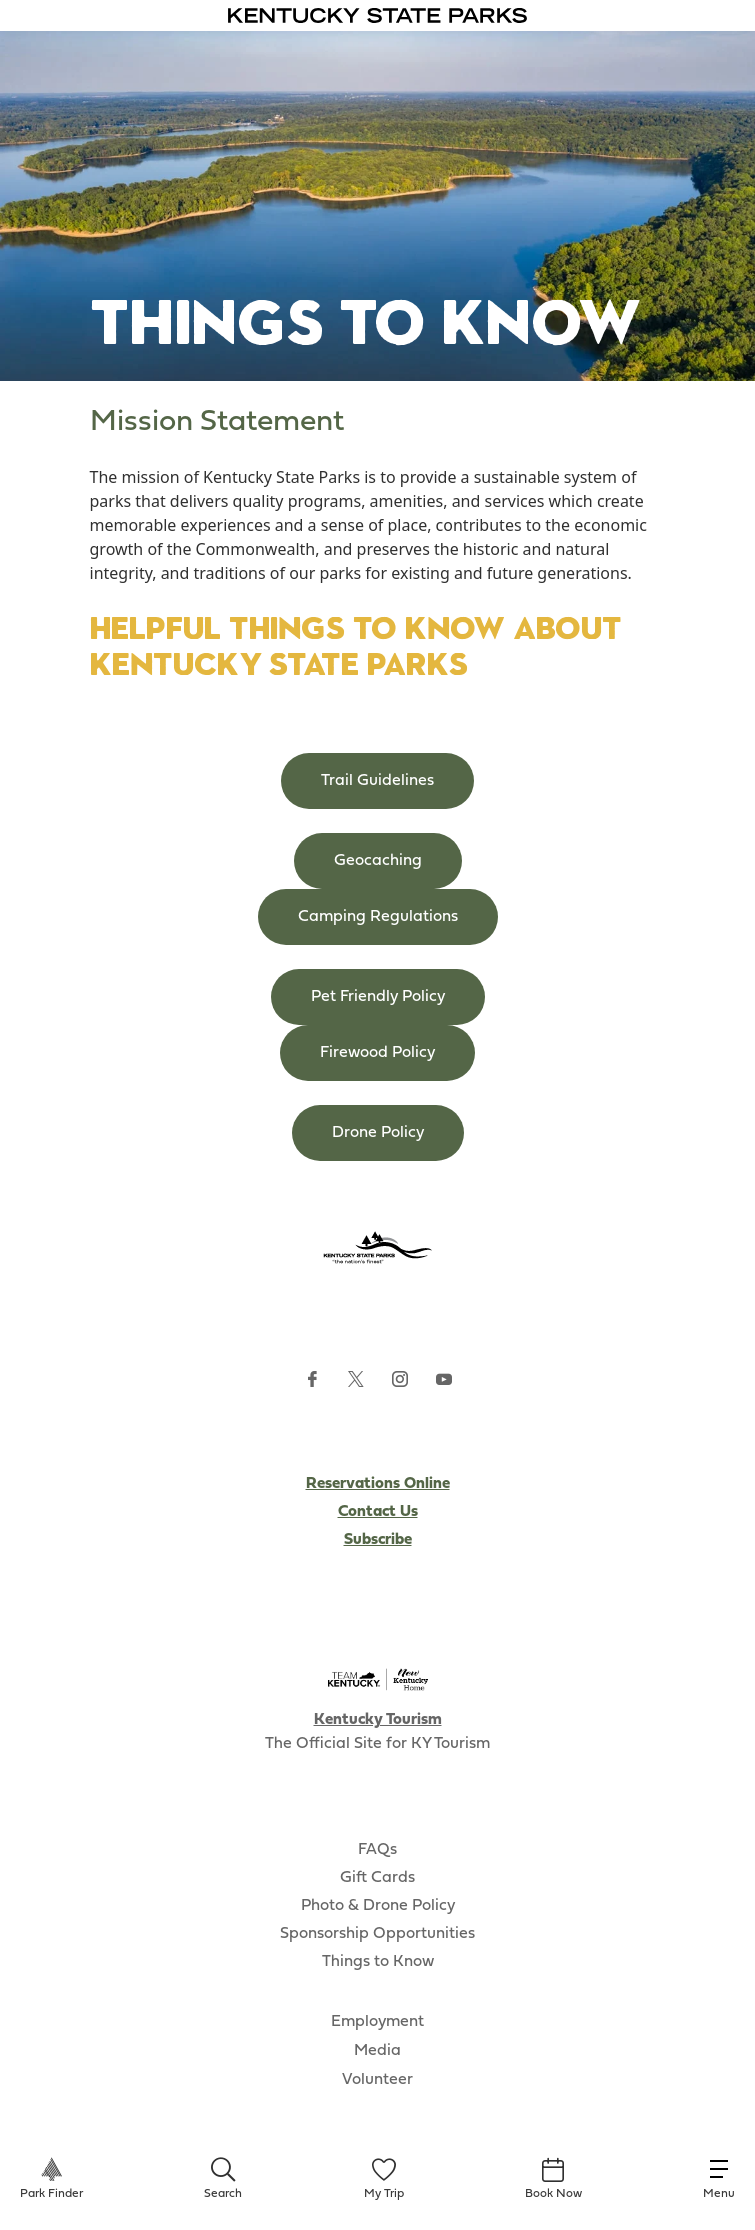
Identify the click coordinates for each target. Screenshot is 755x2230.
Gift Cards (377, 1878)
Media (377, 2051)
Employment (377, 2022)
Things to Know (378, 1962)
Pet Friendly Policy (378, 997)
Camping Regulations (378, 917)
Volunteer (377, 2080)
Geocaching (378, 861)
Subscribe (378, 1540)
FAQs (377, 1850)
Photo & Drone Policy (378, 1906)
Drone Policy (378, 1133)
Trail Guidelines (377, 781)
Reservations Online (378, 1484)
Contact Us (378, 1512)
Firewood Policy (377, 1053)
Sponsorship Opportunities (377, 1934)
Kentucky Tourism (378, 1720)
